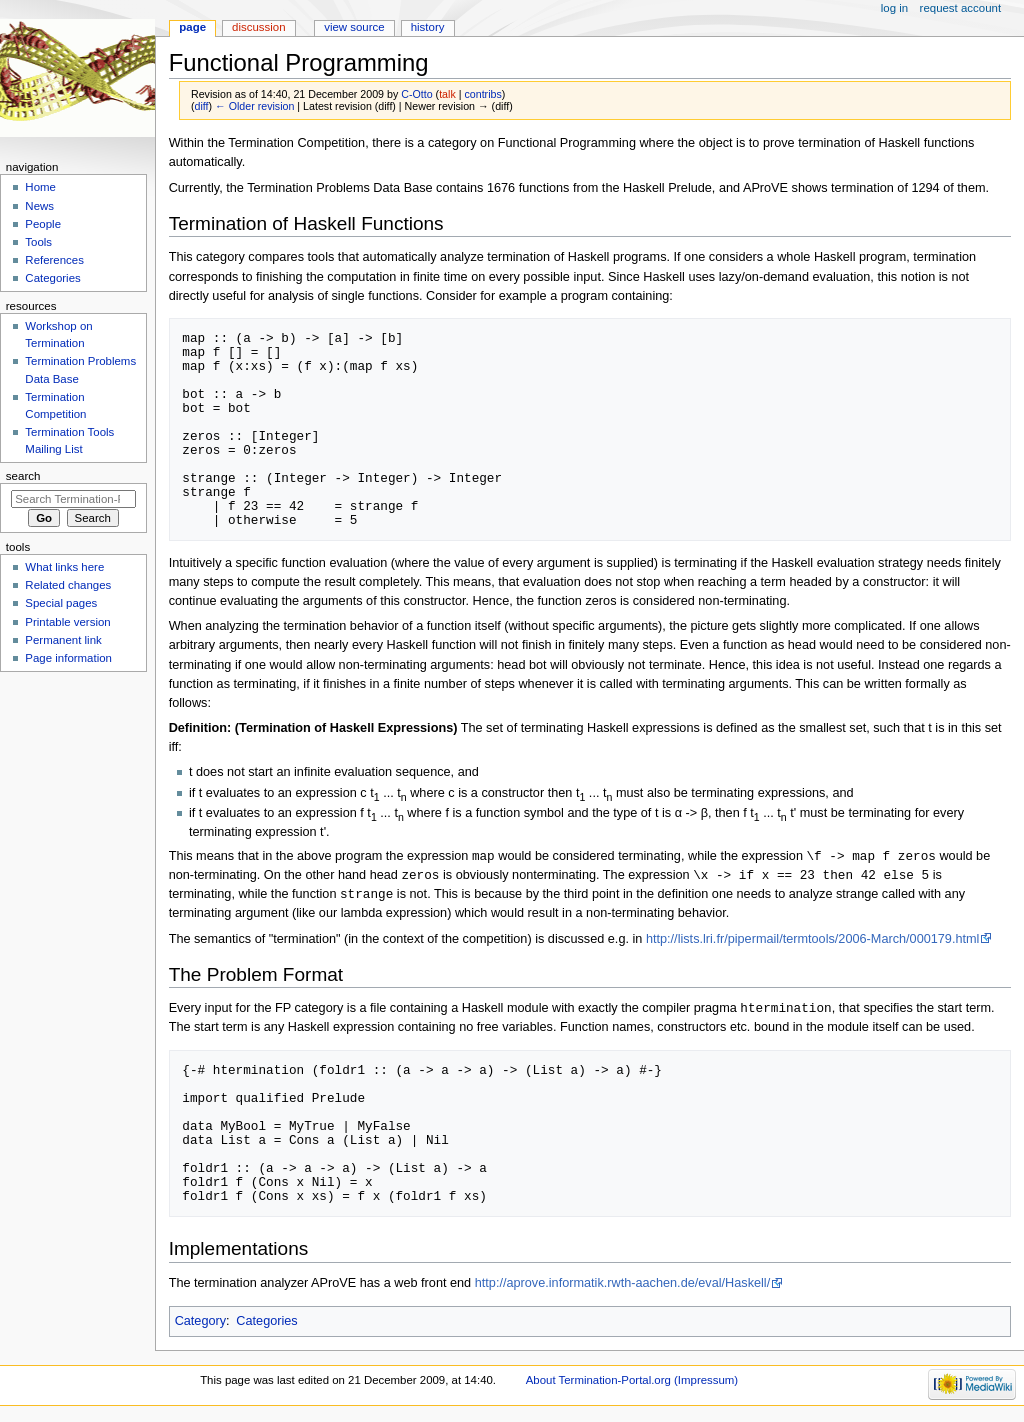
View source (354, 27)
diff (202, 106)
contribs (482, 94)
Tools (38, 242)
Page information (68, 658)
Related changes (68, 585)
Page (192, 27)
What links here (64, 567)
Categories (266, 1325)
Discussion (258, 27)
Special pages (61, 603)
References (54, 260)
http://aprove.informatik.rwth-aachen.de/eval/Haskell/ (622, 1287)
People (43, 224)
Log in (894, 8)
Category (200, 1325)
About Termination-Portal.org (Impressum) (632, 1384)
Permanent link (63, 640)
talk (447, 94)
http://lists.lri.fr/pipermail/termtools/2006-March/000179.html (813, 942)
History (428, 27)
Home (40, 187)
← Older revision (254, 106)
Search (23, 476)
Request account (961, 8)
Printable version (67, 622)
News (39, 206)
